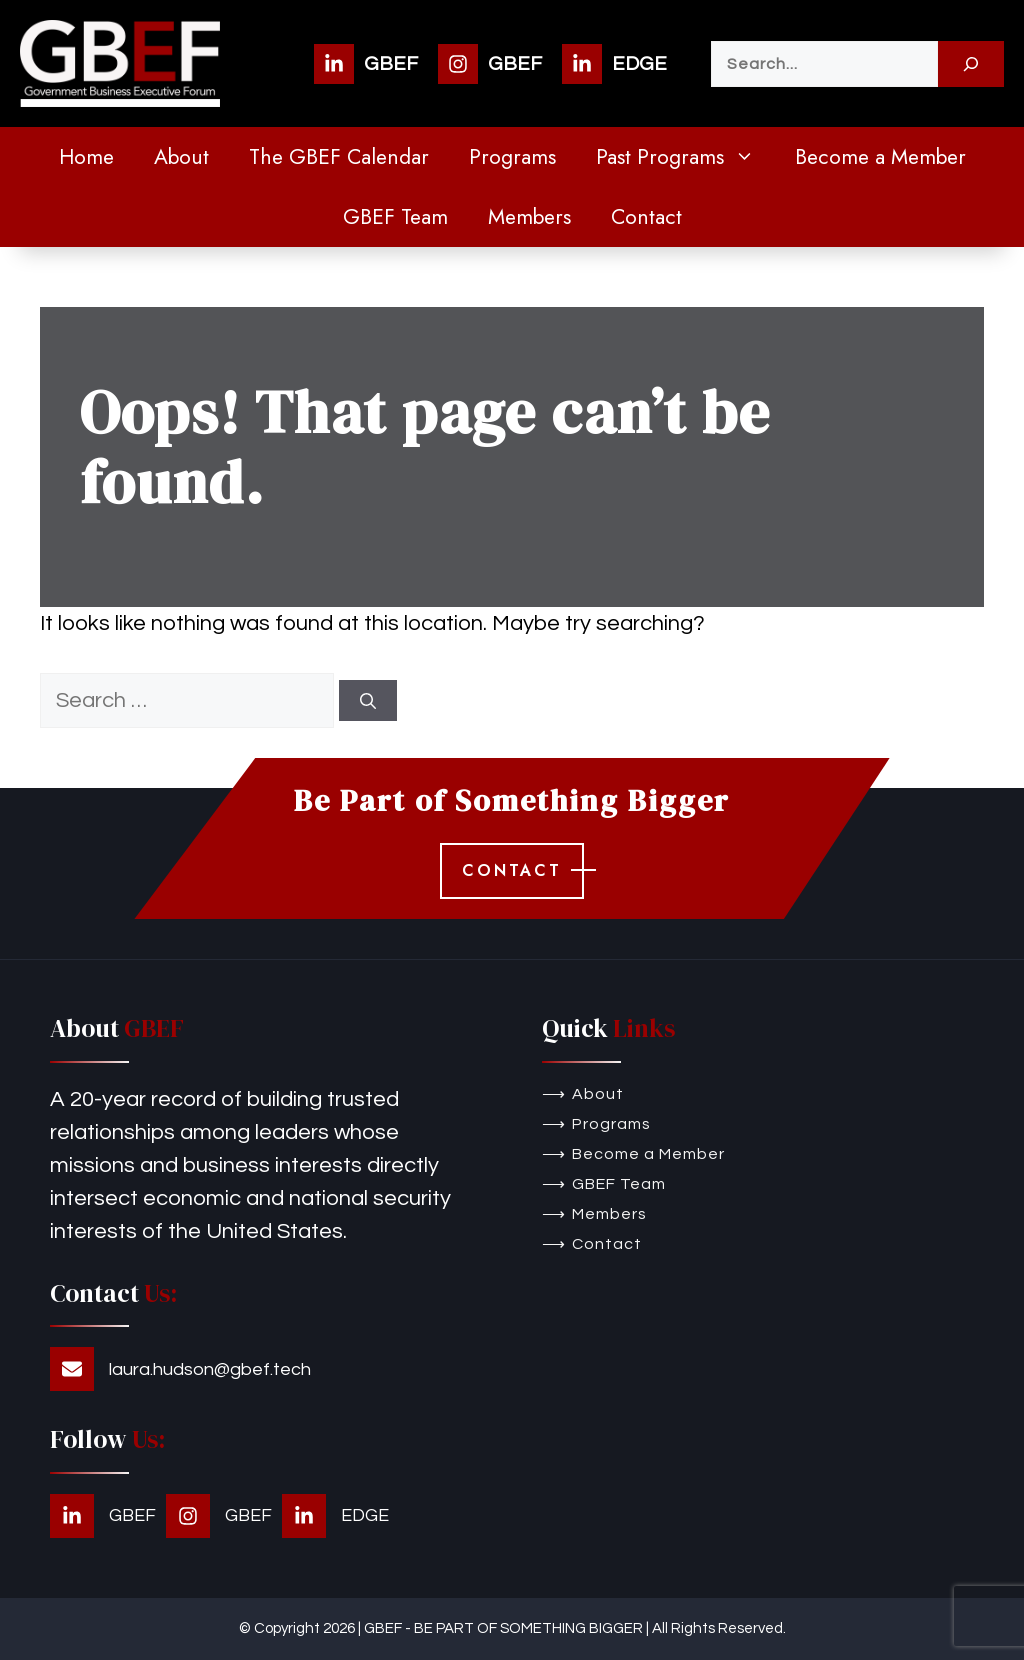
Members (529, 217)
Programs (512, 157)
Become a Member (880, 157)
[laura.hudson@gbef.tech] (180, 1369)
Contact (646, 217)
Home (86, 157)
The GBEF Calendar (339, 157)
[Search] (971, 64)
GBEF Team (395, 217)
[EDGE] (614, 64)
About (181, 157)
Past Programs (685, 157)
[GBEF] (366, 64)
